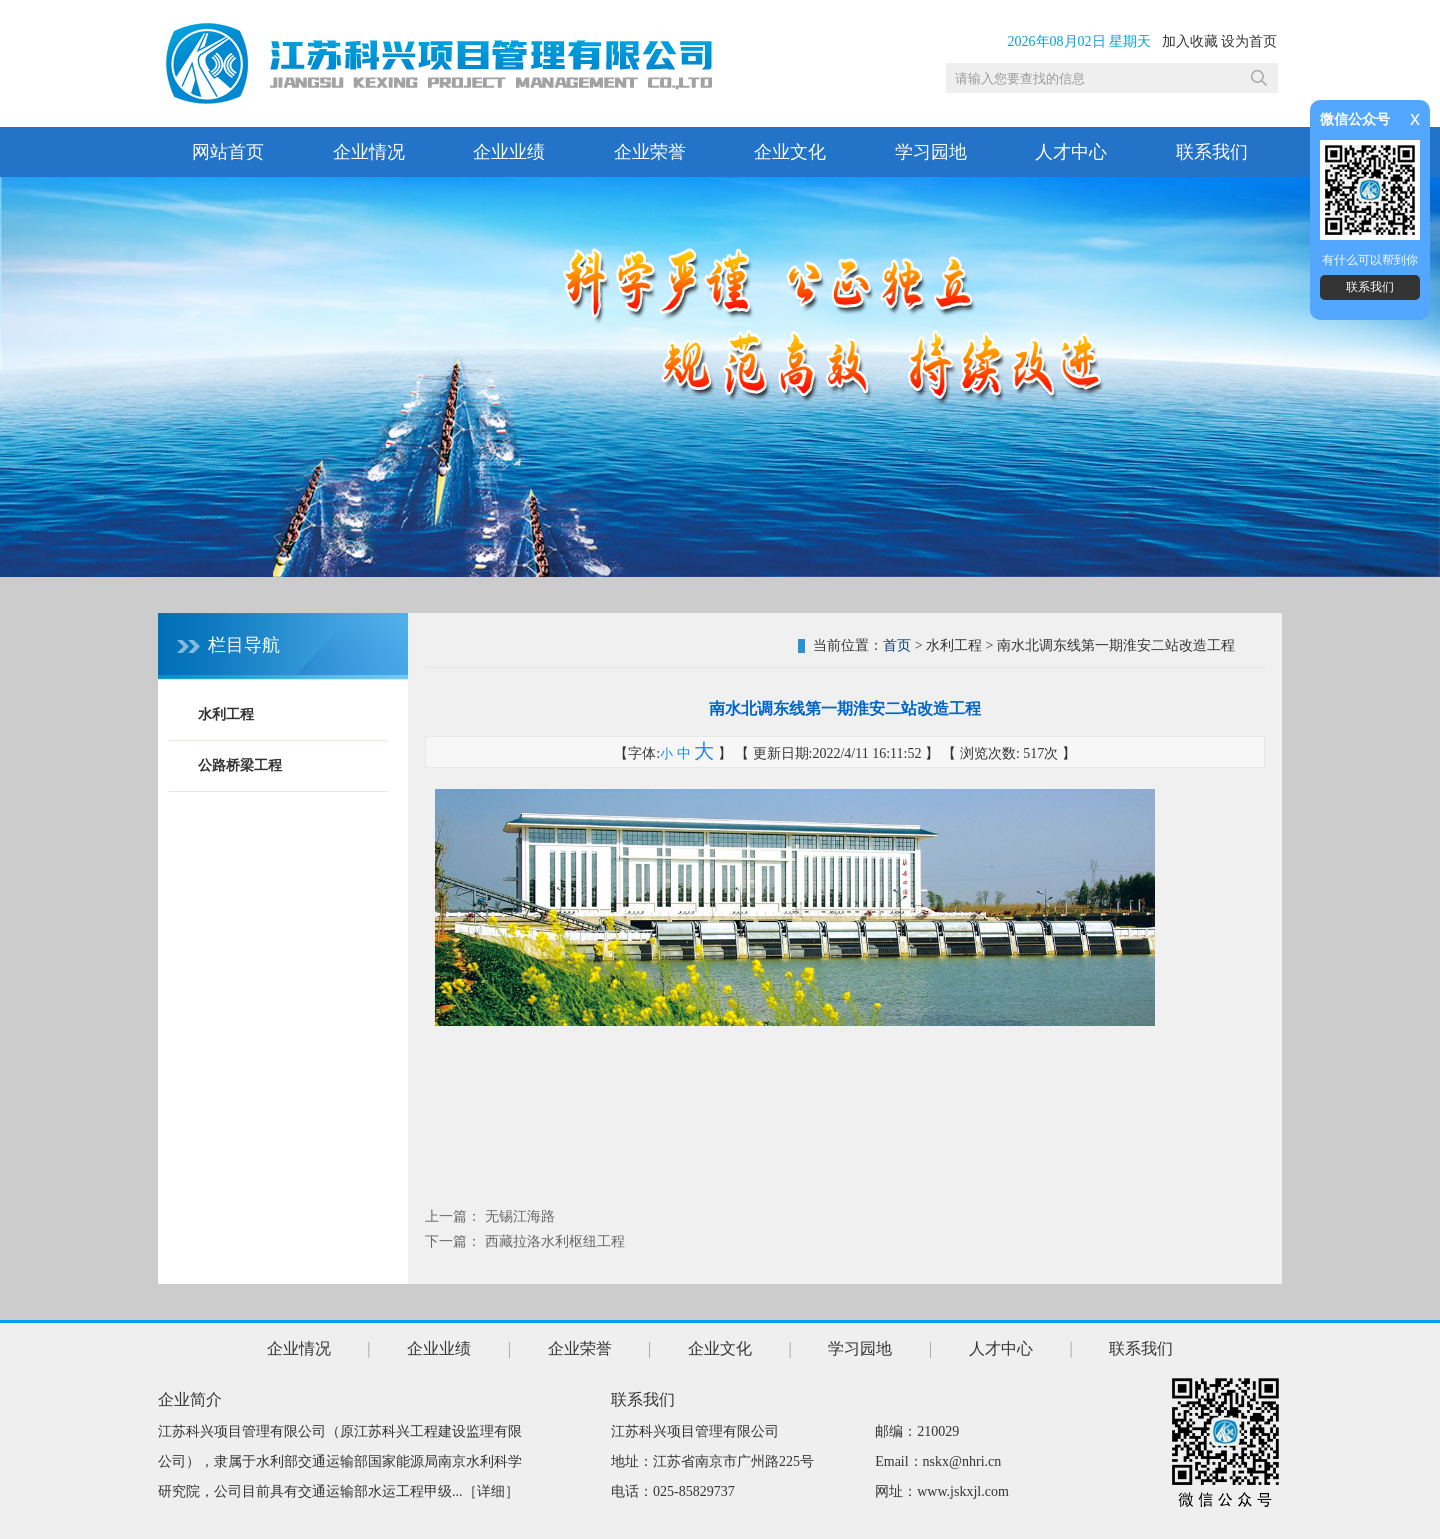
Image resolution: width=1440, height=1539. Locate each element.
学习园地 (931, 152)
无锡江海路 (520, 1216)
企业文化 (790, 152)
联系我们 (1212, 152)
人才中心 (1071, 152)
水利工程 (226, 714)
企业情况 (369, 152)
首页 (897, 645)
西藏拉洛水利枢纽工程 (555, 1241)
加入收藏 (1190, 41)
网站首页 (228, 152)
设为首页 (1249, 41)
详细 (491, 1491)
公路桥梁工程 (240, 765)
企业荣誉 (650, 152)
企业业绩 (509, 152)
